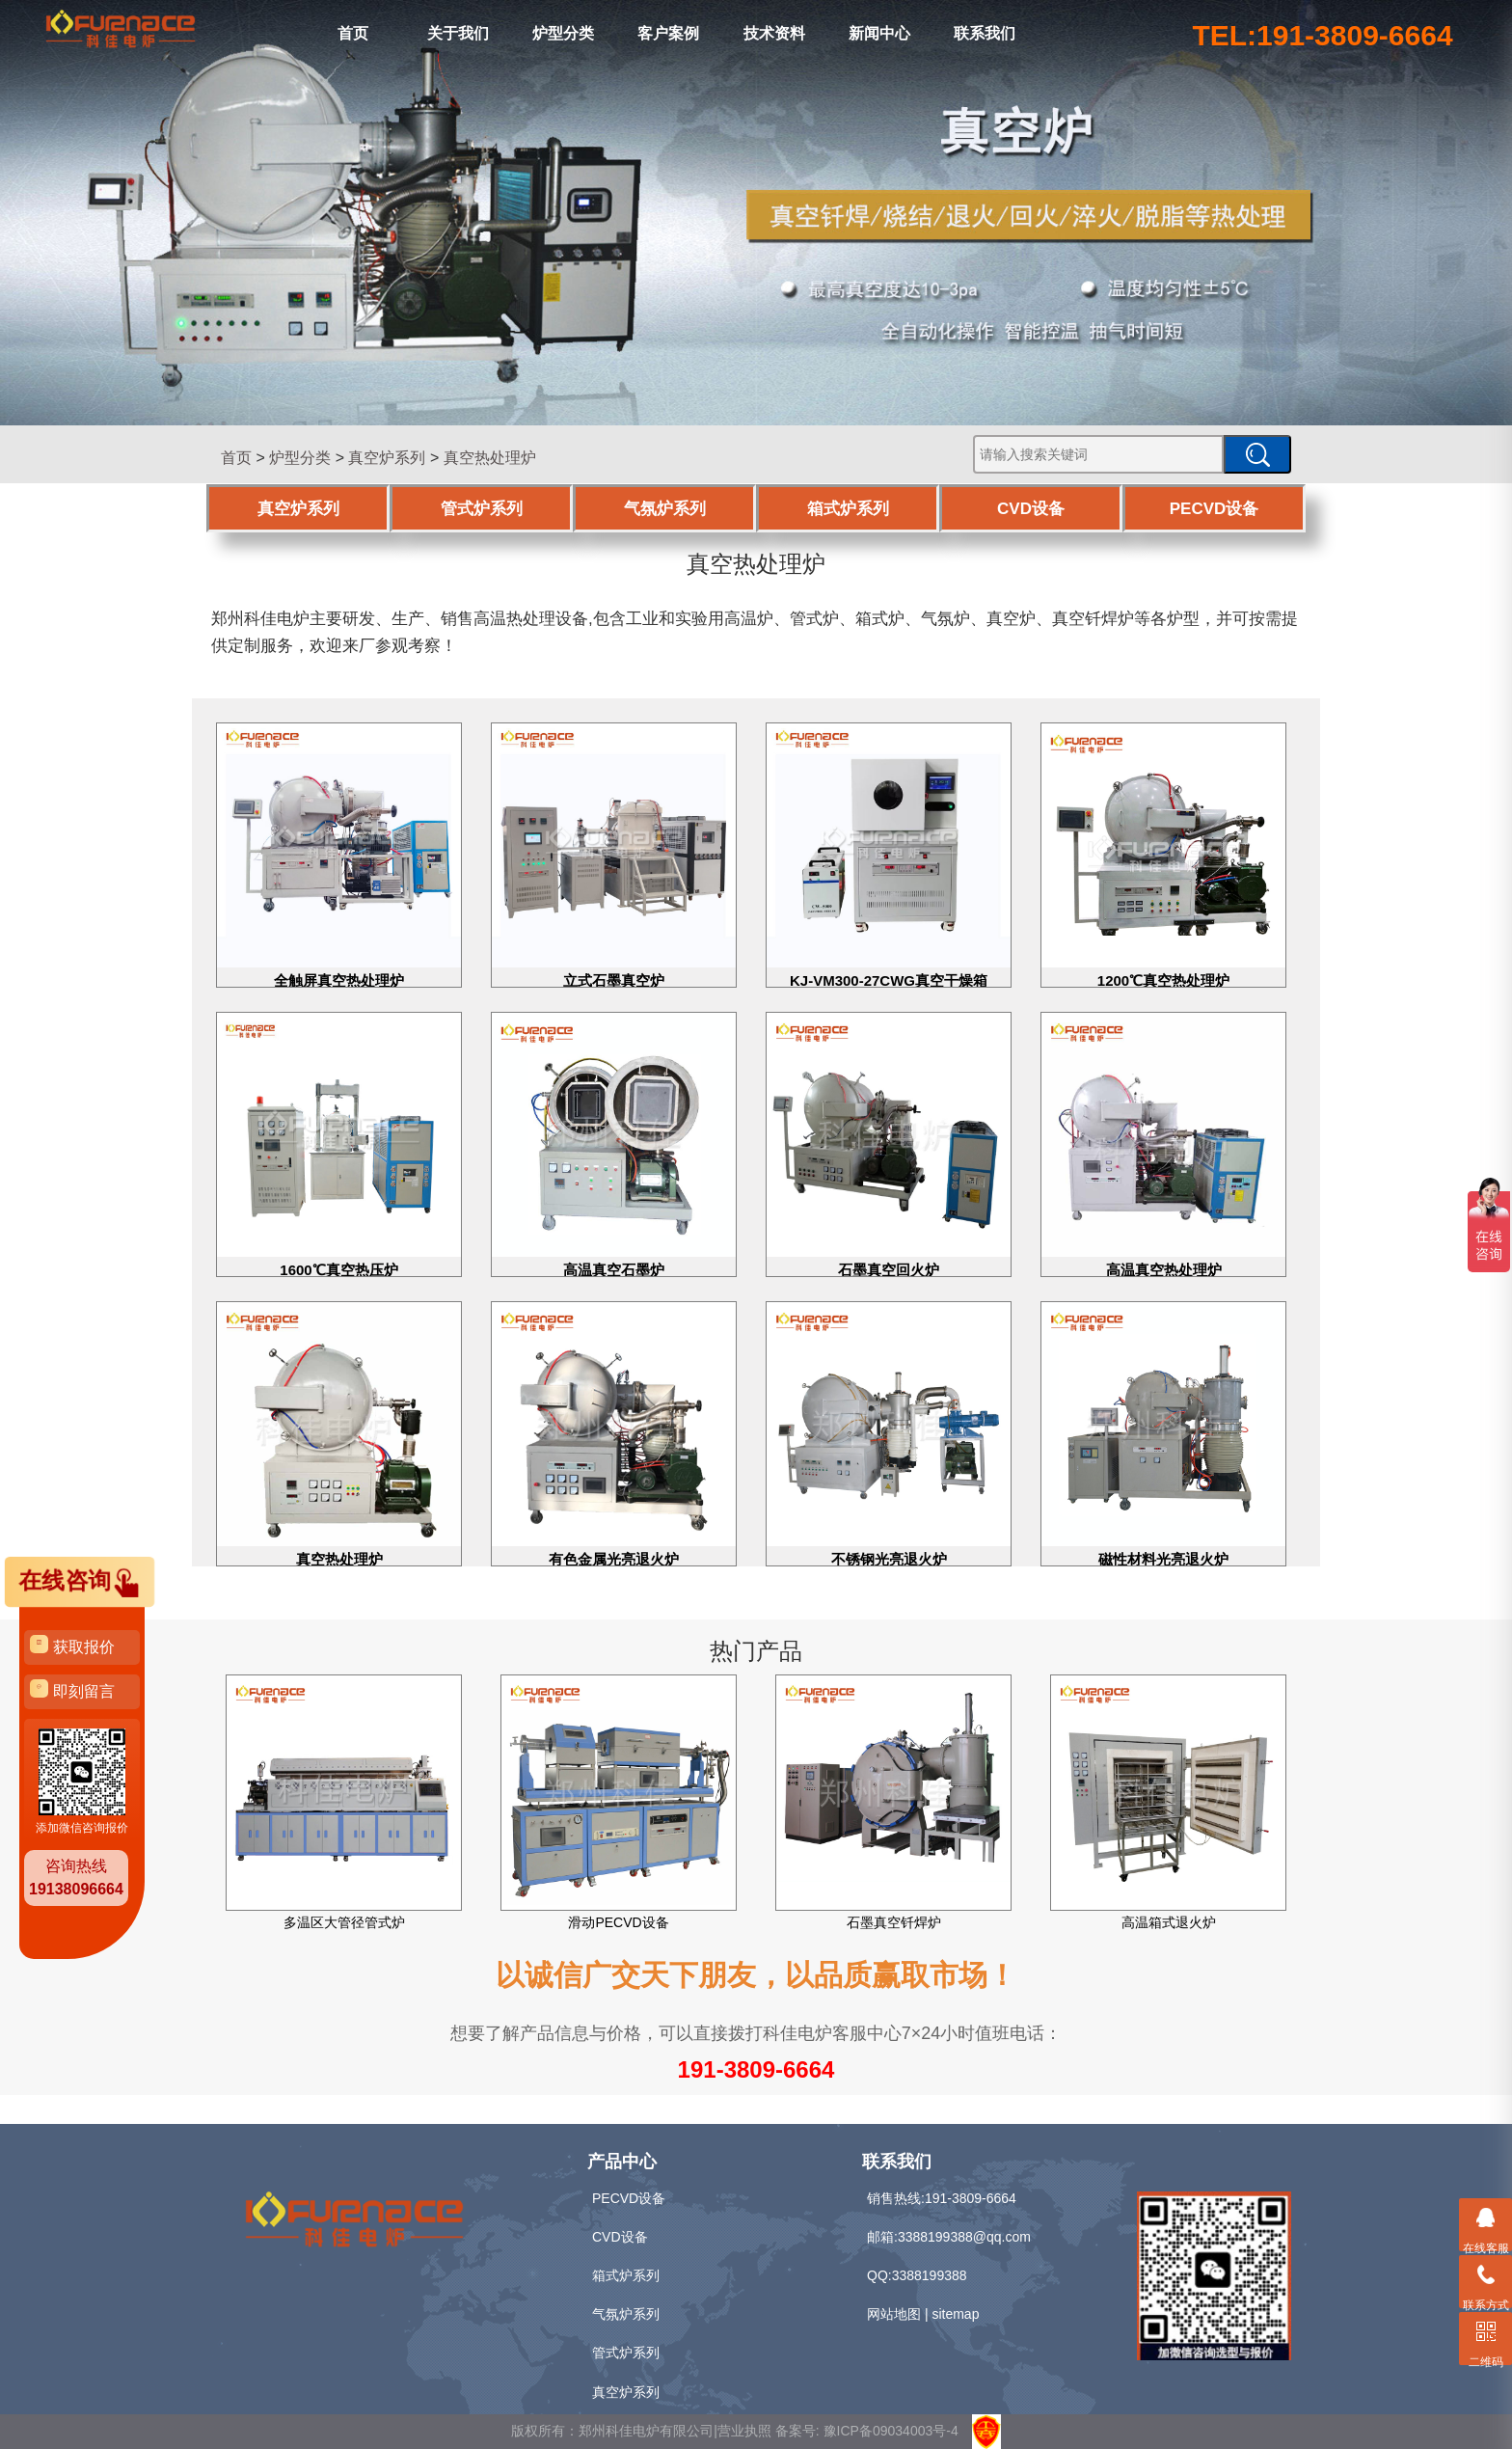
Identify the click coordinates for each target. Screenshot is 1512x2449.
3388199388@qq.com (964, 2237)
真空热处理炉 (490, 457)
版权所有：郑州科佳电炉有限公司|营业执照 (643, 2429)
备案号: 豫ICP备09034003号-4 (866, 2429)
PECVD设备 (1214, 509)
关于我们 (458, 33)
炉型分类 (563, 33)
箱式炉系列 (848, 509)
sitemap (955, 2314)
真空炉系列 (386, 457)
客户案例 (668, 33)
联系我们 (984, 33)
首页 (353, 33)
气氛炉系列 (665, 509)
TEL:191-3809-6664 (1322, 35)
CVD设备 (1031, 509)
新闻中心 (879, 33)
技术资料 (774, 33)
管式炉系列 (482, 509)
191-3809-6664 (756, 2069)
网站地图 (894, 2314)
